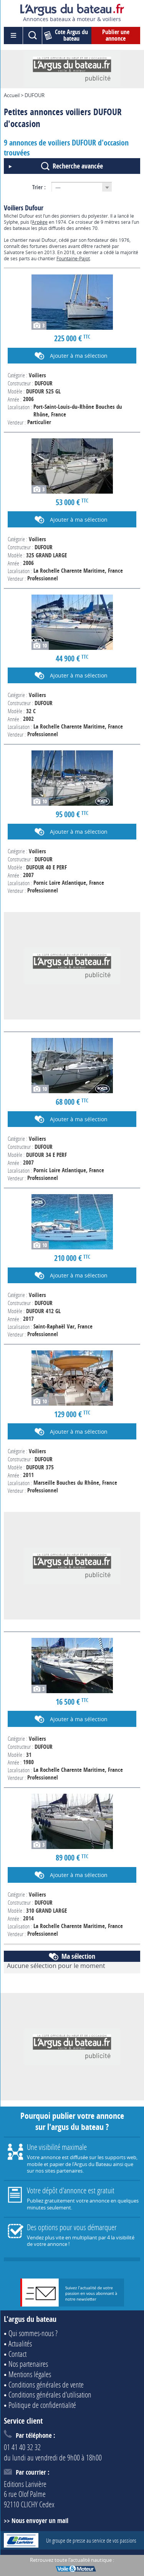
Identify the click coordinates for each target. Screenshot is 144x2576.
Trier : (39, 187)
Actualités (20, 2343)
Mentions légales (29, 2374)
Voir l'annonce (72, 510)
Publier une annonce (115, 35)
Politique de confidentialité (42, 2405)
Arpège (40, 222)
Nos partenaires (28, 2364)
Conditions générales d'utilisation (49, 2394)
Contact (17, 2354)
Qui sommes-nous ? (33, 2333)
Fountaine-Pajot (73, 258)
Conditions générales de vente (46, 2384)
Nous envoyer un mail (40, 2520)
